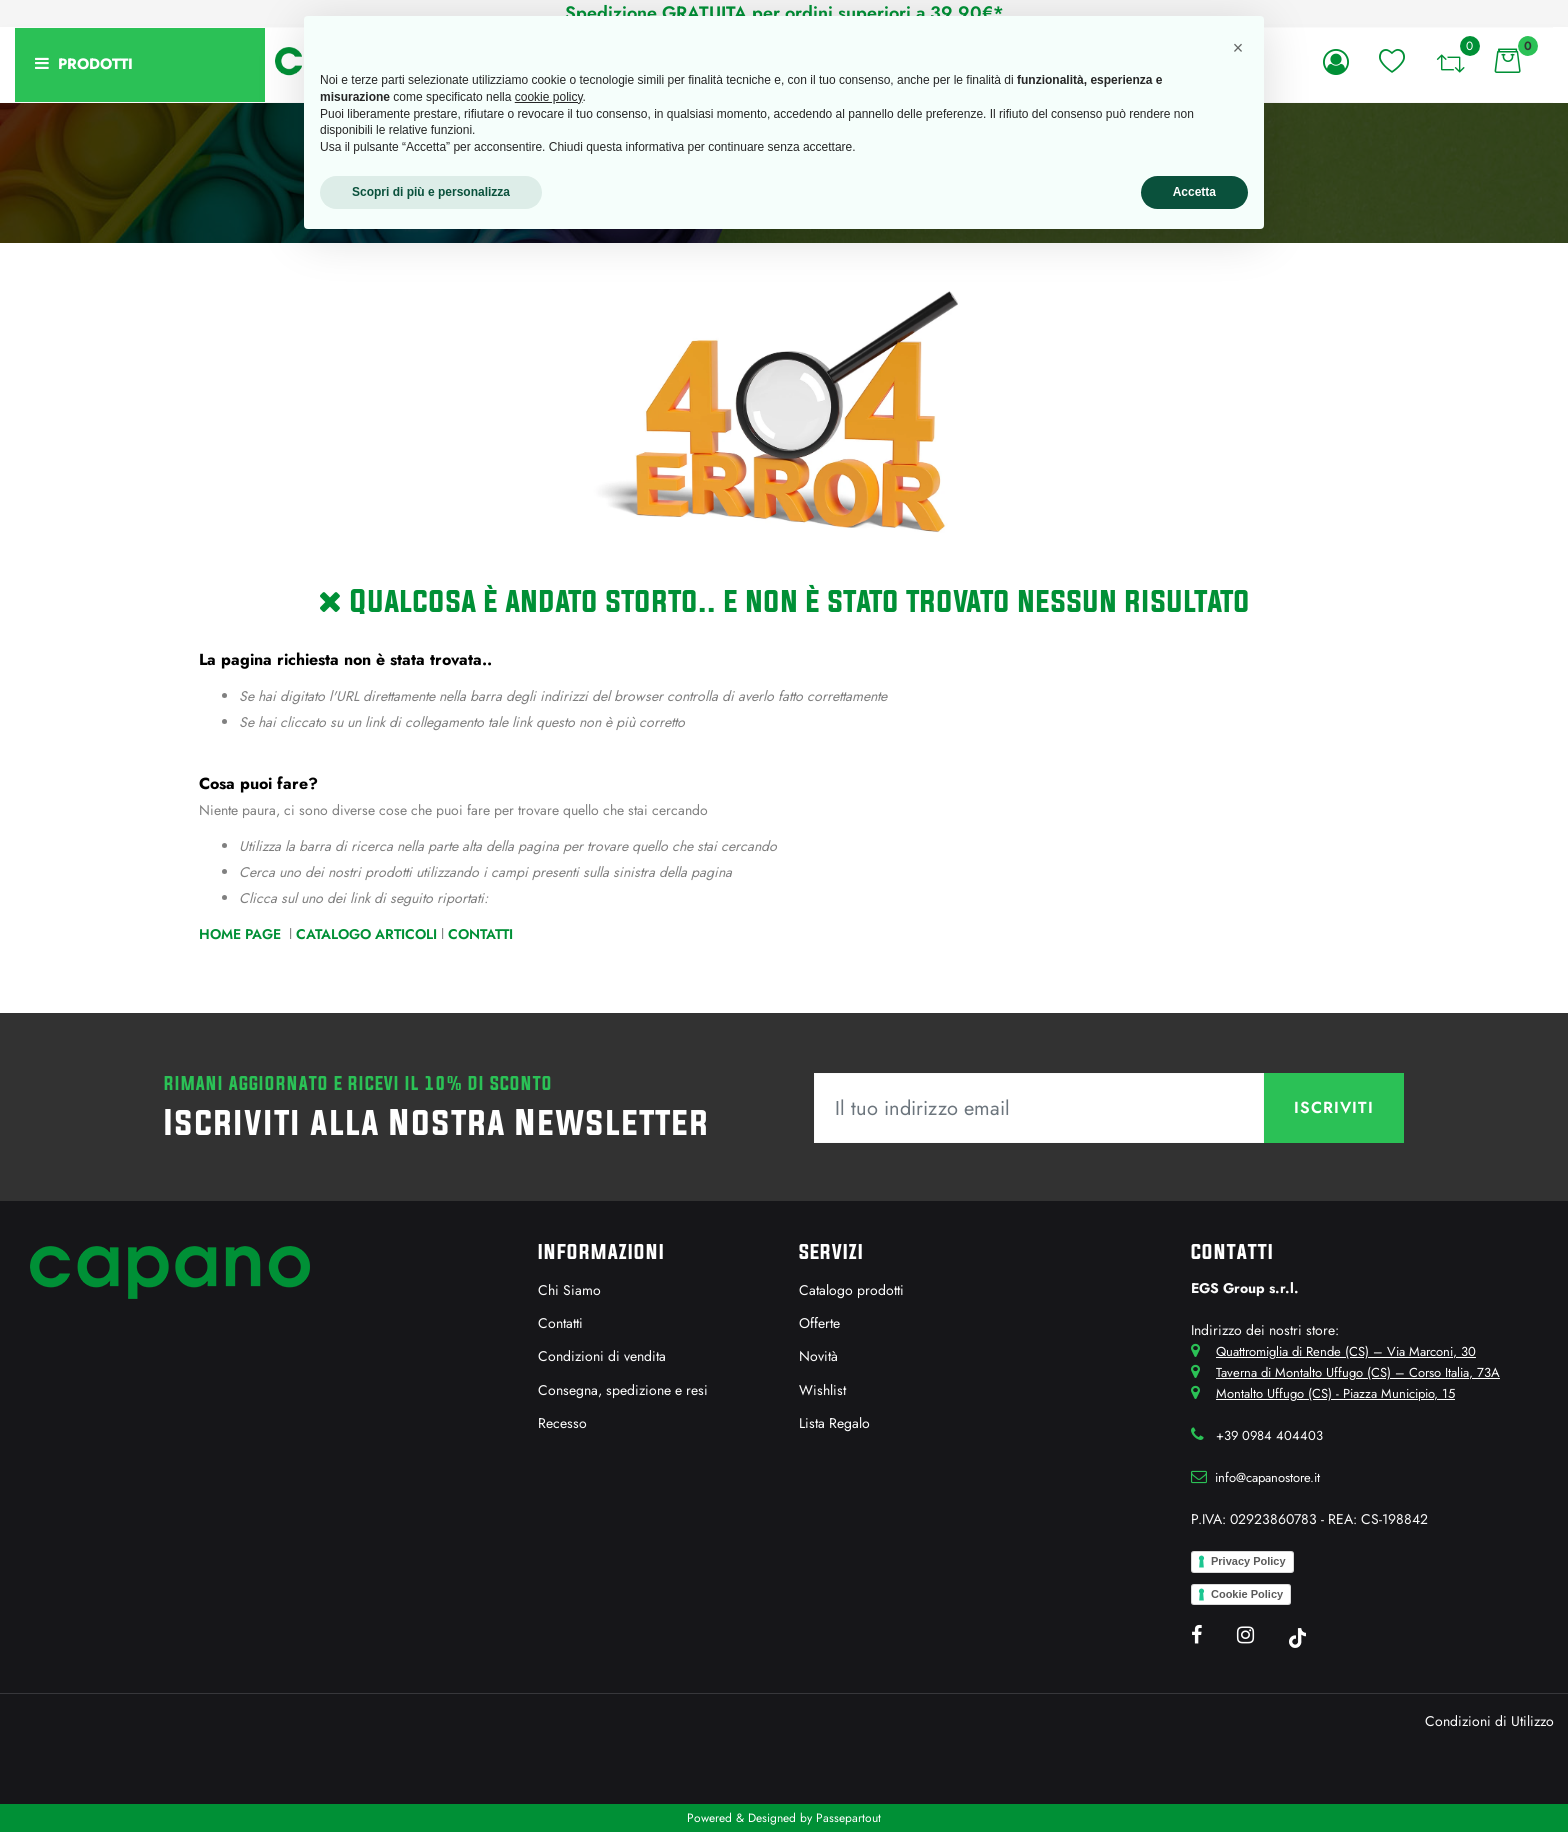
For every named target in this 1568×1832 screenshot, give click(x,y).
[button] (1334, 1108)
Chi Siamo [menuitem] (569, 1290)
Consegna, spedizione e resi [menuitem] (623, 1390)
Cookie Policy (1247, 1594)
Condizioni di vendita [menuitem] (602, 1356)
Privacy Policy (1248, 1561)
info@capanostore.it (1267, 1477)
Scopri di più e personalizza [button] (431, 192)
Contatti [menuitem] (560, 1323)
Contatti (480, 934)
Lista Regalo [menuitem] (834, 1423)
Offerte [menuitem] (819, 1323)
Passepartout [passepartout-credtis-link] (848, 1818)
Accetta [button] (1194, 192)
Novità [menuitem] (818, 1356)
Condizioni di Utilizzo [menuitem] (1489, 1721)
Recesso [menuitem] (562, 1423)
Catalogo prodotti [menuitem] (851, 1290)
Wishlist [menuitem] (822, 1390)
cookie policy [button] (549, 97)
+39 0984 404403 (1269, 1435)
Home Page (242, 934)
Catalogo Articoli (366, 934)
